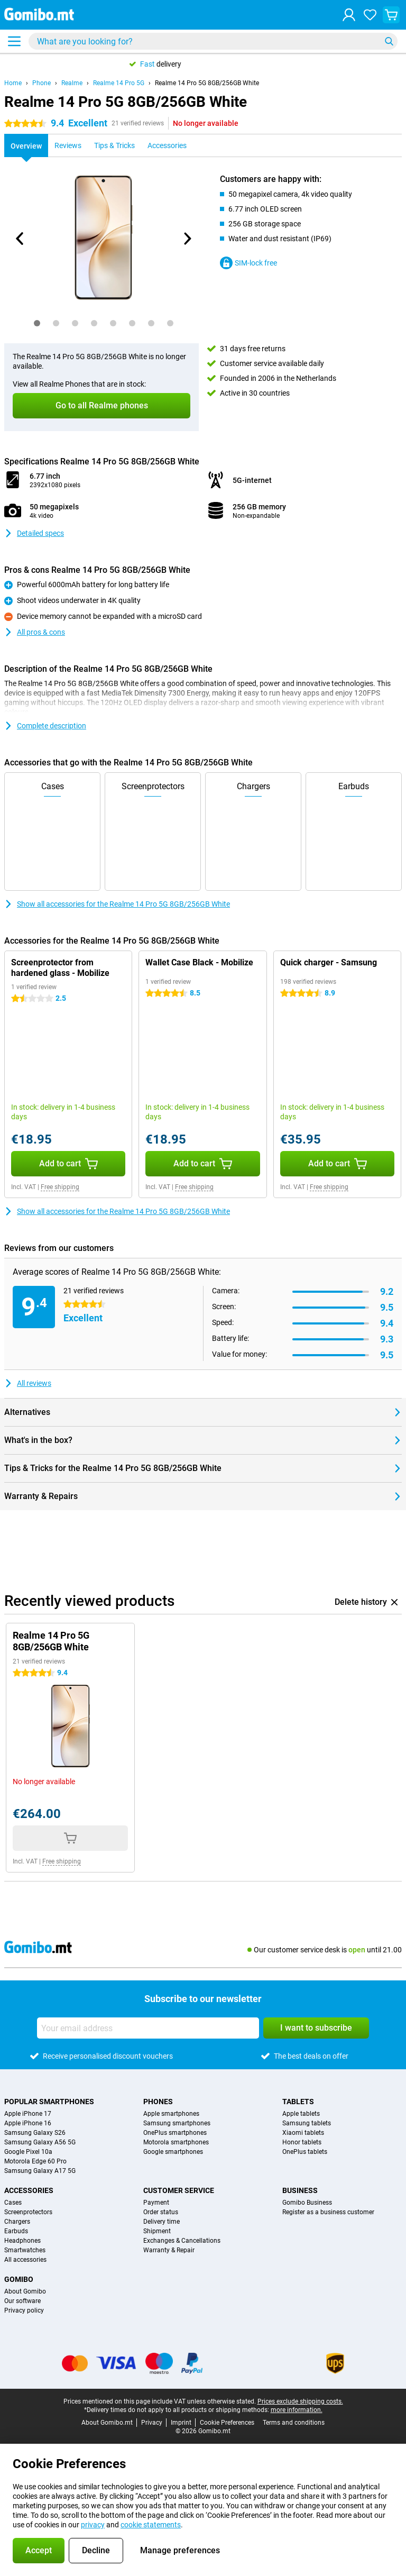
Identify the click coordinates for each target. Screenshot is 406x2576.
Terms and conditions (294, 2422)
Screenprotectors (28, 2212)
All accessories (25, 2259)
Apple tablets (301, 2113)
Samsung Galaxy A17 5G (40, 2171)
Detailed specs (34, 533)
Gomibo (18, 2279)
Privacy (151, 2422)
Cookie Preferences (227, 2422)
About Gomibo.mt (107, 2422)
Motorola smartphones (176, 2142)
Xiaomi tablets (303, 2132)
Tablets (298, 2101)
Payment (156, 2202)
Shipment (157, 2231)
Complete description (45, 725)
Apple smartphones (171, 2113)
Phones (158, 2101)
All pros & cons (34, 632)
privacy (93, 2524)
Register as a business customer (328, 2212)
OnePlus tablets (304, 2151)
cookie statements (151, 2524)
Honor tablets (301, 2142)
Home (13, 83)
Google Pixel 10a (28, 2151)
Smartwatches (24, 2250)
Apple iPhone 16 (27, 2123)
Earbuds (16, 2231)
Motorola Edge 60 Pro (35, 2161)
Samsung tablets (306, 2123)
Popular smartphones (49, 2101)
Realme (71, 83)
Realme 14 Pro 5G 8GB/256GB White (207, 83)
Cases (13, 2202)
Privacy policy (24, 2310)
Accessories (28, 2190)
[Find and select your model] (213, 41)
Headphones (22, 2240)
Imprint (181, 2422)
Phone (41, 83)
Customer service (178, 2190)
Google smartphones (173, 2151)
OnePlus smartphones (175, 2132)
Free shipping (60, 1187)
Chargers (17, 2221)
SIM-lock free (248, 263)
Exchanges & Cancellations (181, 2240)
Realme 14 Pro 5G (118, 83)
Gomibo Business (307, 2202)
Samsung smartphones (176, 2123)
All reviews (27, 1383)
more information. (296, 2410)
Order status (160, 2212)
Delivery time (161, 2221)
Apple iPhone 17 (27, 2113)
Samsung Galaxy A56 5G (40, 2142)
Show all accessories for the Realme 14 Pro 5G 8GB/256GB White (117, 904)
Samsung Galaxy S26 (35, 2132)
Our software (22, 2301)
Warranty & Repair (169, 2250)
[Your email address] (148, 2028)
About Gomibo (25, 2291)
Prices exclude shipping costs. (300, 2401)
